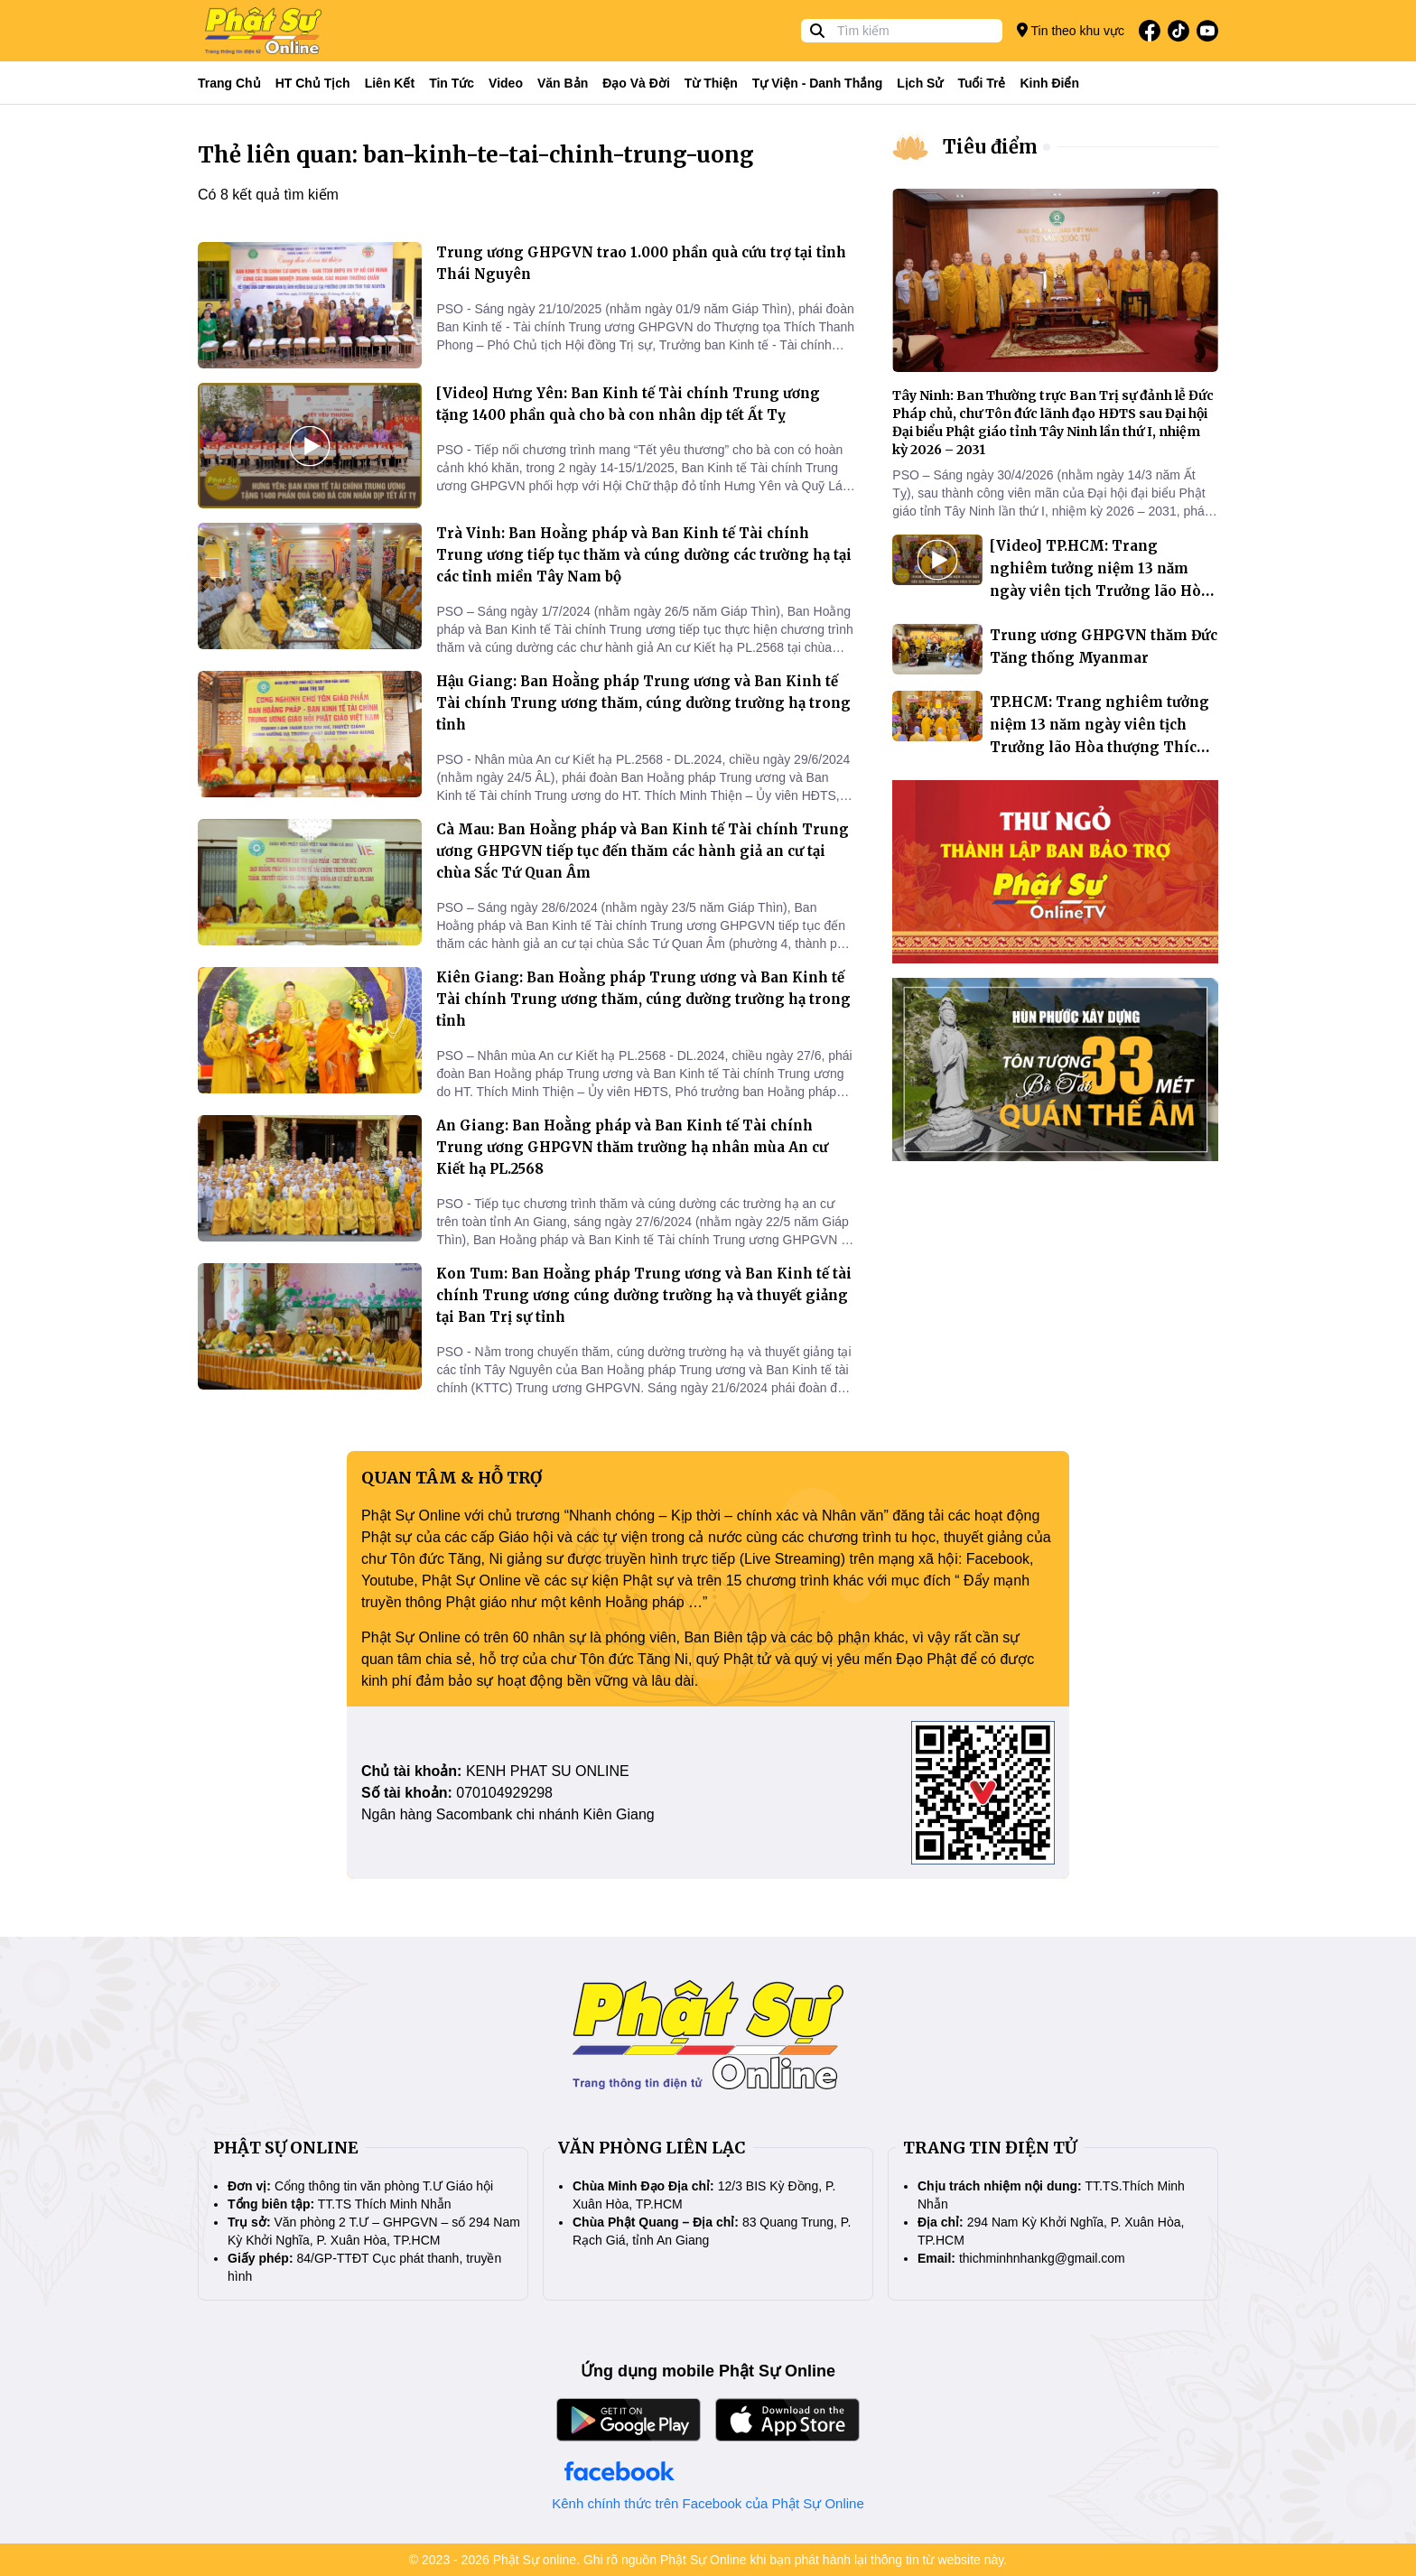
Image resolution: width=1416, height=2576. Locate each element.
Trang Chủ (229, 83)
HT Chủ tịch (312, 83)
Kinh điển (1050, 83)
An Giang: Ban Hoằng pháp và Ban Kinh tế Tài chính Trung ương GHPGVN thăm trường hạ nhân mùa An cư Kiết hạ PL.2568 (632, 1147)
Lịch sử (920, 83)
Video (506, 83)
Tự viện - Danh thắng (817, 83)
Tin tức (451, 83)
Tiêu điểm (990, 146)
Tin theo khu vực (1070, 30)
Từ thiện (711, 83)
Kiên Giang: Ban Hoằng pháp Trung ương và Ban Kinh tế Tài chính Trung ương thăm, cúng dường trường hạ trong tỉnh (643, 999)
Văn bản (562, 83)
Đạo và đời (636, 83)
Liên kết (390, 83)
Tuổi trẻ (981, 83)
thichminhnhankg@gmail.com (1042, 2258)
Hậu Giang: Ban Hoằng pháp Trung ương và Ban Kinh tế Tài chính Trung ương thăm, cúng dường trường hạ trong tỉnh (643, 703)
